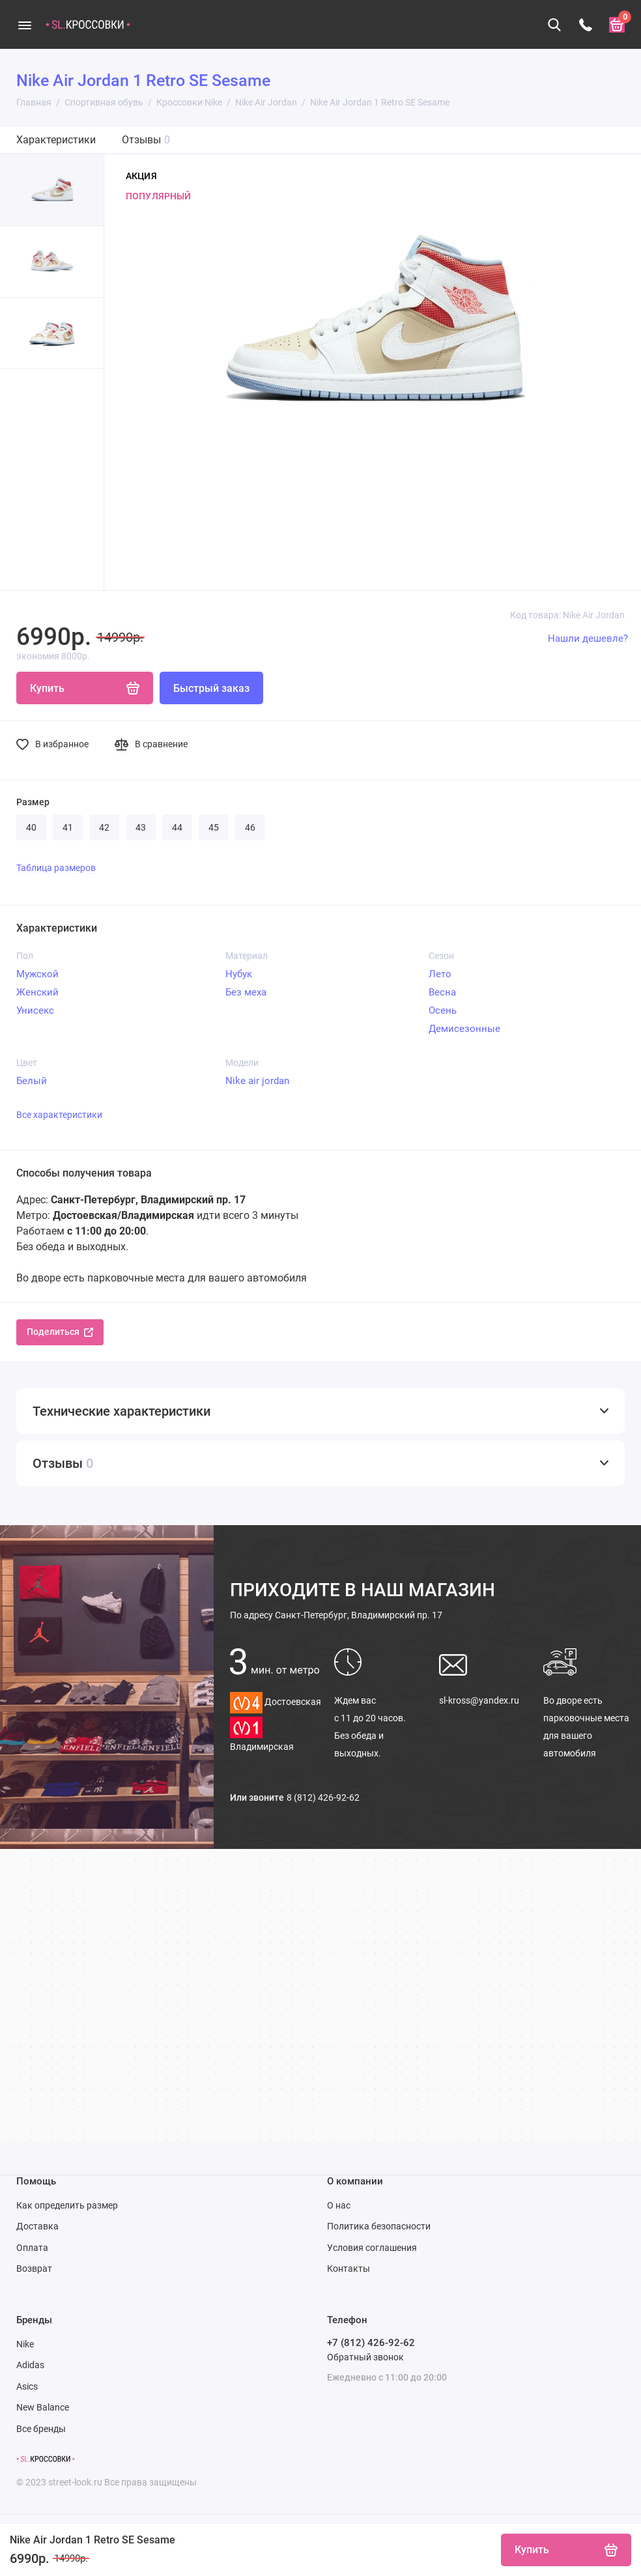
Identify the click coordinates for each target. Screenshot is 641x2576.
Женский (37, 992)
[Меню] (24, 24)
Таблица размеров (56, 868)
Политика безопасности (379, 2226)
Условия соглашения (372, 2247)
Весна (442, 992)
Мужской (37, 974)
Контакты (348, 2268)
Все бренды (41, 2429)
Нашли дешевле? (588, 638)
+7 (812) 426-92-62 (371, 2343)
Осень (443, 1010)
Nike (25, 2344)
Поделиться (60, 1331)
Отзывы (146, 140)
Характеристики (56, 140)
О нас (338, 2205)
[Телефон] (585, 25)
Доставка (37, 2226)
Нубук (238, 974)
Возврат (34, 2268)
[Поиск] (554, 25)
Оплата (32, 2247)
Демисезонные (464, 1029)
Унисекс (35, 1010)
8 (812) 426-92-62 (323, 1797)
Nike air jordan (257, 1081)
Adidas (30, 2365)
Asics (27, 2386)
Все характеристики (59, 1114)
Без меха (245, 992)
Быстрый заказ (211, 688)
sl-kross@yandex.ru (479, 1700)
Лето (440, 974)
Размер (33, 802)
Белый (31, 1081)
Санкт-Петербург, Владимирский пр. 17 (336, 1615)
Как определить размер (67, 2205)
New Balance (42, 2407)
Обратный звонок (365, 2357)
